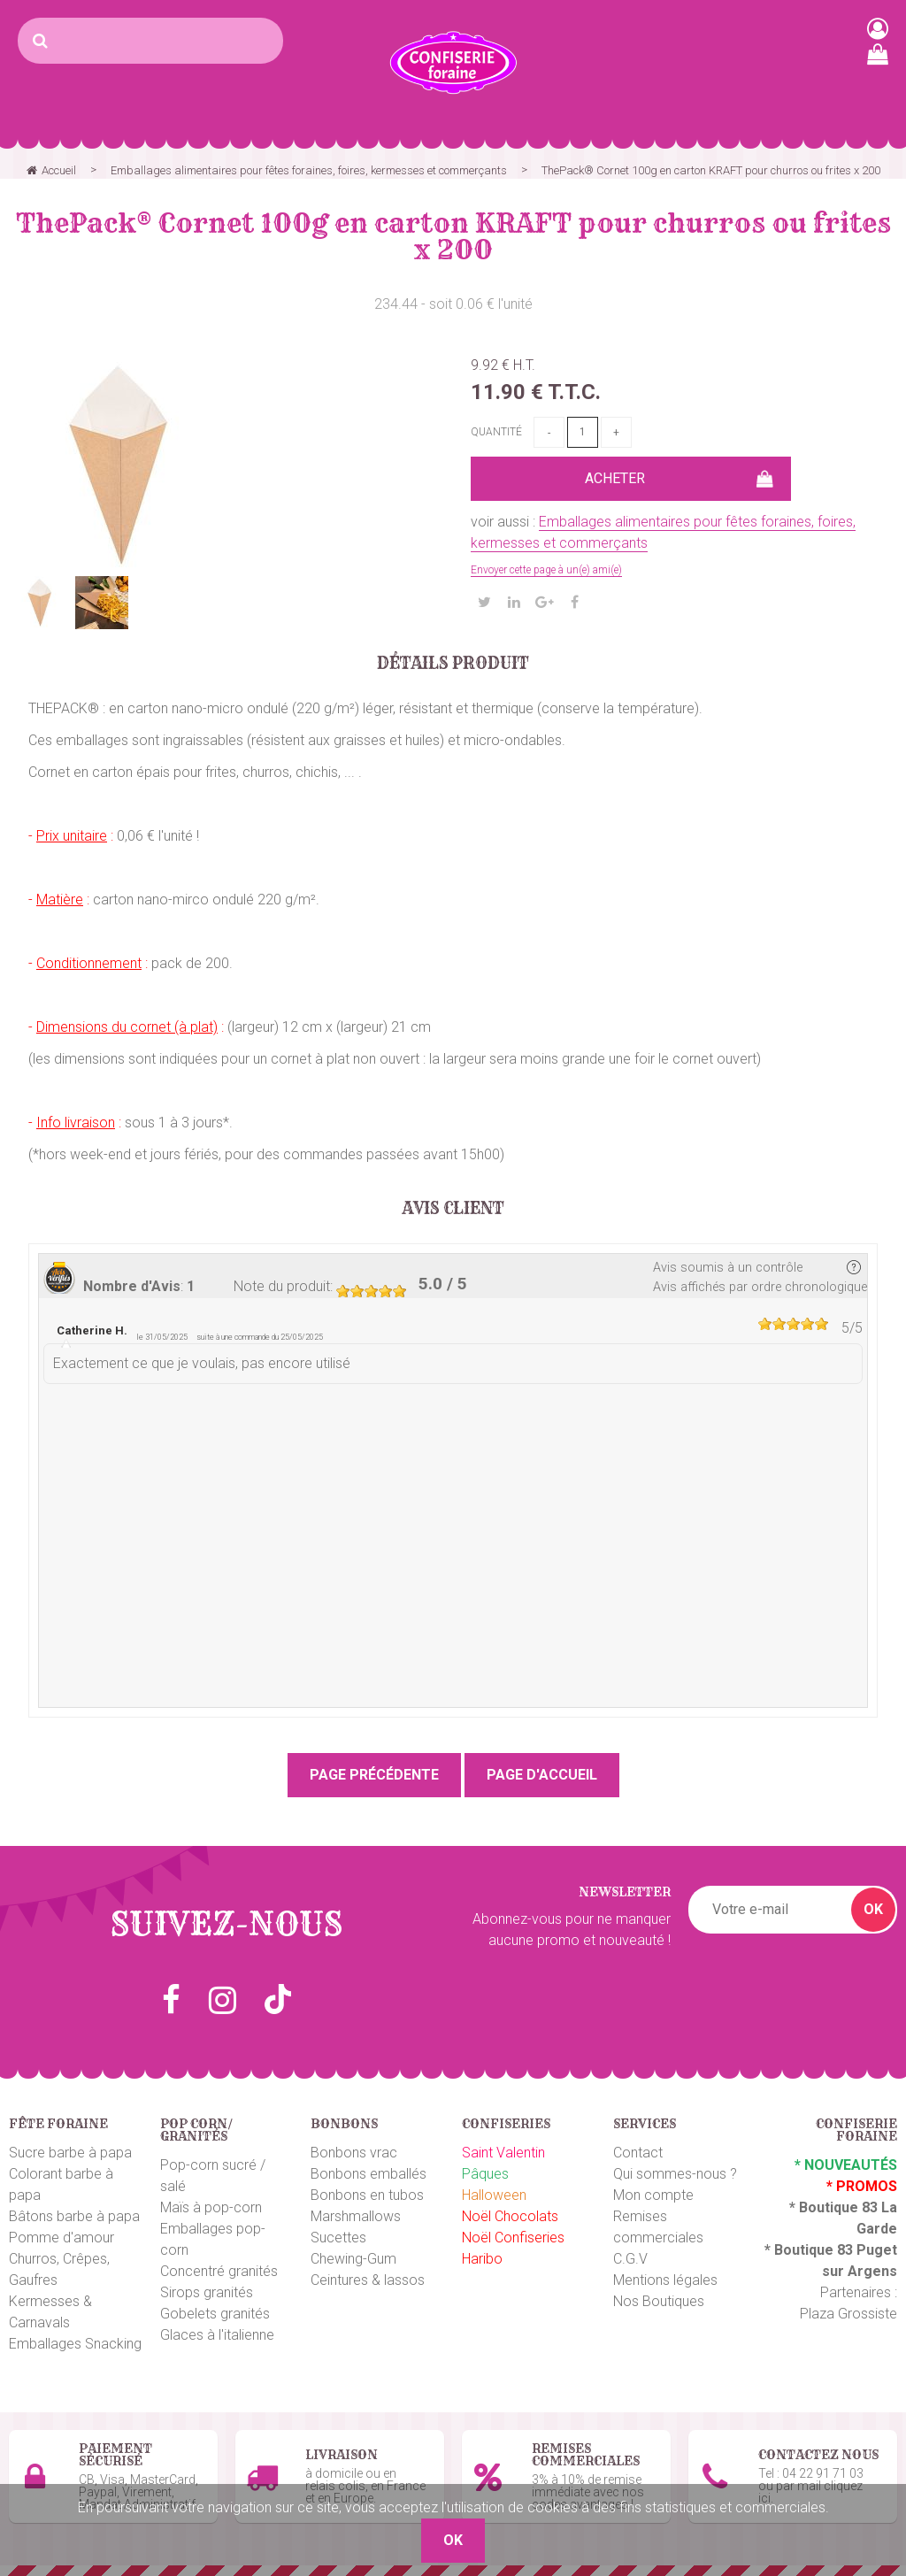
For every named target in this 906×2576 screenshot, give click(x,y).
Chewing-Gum (353, 2258)
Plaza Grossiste (848, 2313)
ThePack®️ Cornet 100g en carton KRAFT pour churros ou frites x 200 (453, 236)
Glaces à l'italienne (217, 2334)
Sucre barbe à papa (70, 2152)
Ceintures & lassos (368, 2280)
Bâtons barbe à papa (74, 2216)
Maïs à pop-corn (211, 2207)
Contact (638, 2152)
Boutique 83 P (820, 2250)
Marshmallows (356, 2216)
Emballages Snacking (75, 2343)
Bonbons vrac (354, 2152)
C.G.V (630, 2258)
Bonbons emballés (368, 2173)
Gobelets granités (215, 2313)
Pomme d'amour (61, 2237)
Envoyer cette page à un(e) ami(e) (546, 570)
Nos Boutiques (658, 2301)
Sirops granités (206, 2292)
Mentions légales (665, 2280)
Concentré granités (219, 2271)
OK (873, 1909)
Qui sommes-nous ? (675, 2173)
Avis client (453, 1209)
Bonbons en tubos (367, 2195)
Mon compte (653, 2195)
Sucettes (338, 2237)
